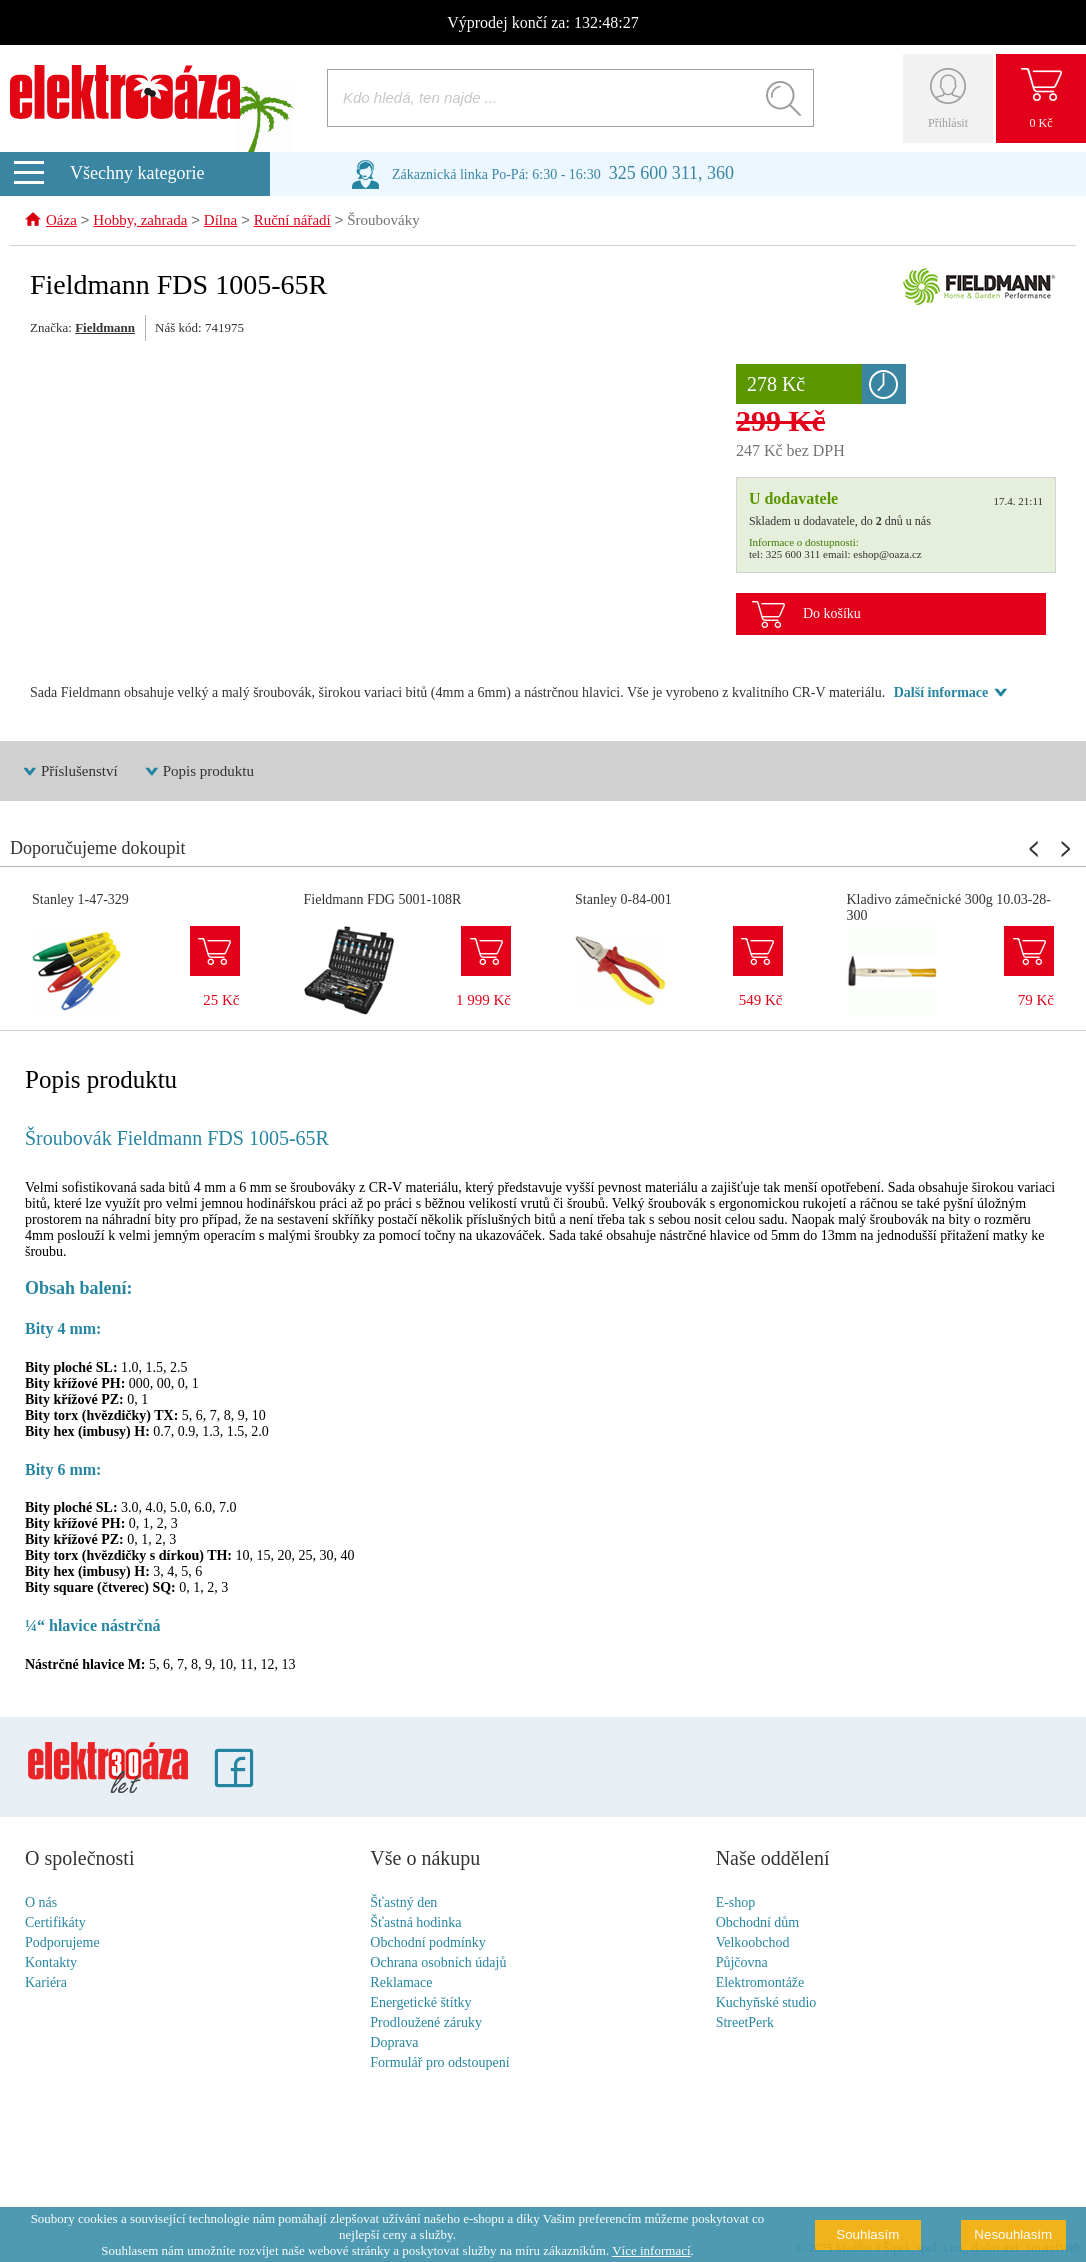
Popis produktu (208, 772)
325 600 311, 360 (671, 173)
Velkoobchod (753, 1943)
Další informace (941, 693)
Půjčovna (742, 1963)
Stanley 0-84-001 (623, 900)
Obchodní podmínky (428, 1943)
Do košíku (832, 614)
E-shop (736, 1903)
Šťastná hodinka (415, 1923)
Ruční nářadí (292, 222)
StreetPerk (745, 2023)
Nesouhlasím (1013, 2234)
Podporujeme (62, 1943)
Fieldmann (105, 328)
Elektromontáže (760, 1983)
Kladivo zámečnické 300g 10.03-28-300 (949, 908)
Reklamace (401, 1983)
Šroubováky (383, 222)
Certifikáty (55, 1923)
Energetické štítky (420, 2003)
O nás (41, 1903)
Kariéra (46, 1983)
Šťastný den (403, 1903)
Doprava (394, 2043)
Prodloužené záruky (426, 2023)
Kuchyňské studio (766, 2003)
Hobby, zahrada (140, 222)
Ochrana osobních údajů (438, 1963)
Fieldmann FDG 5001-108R (383, 900)
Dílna (220, 222)
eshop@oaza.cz (887, 555)
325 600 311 (793, 555)
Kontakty (51, 1963)
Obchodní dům (758, 1923)
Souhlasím (867, 2234)
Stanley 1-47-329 (80, 900)
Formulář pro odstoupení (439, 2063)
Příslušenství (79, 772)
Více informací (651, 2250)
